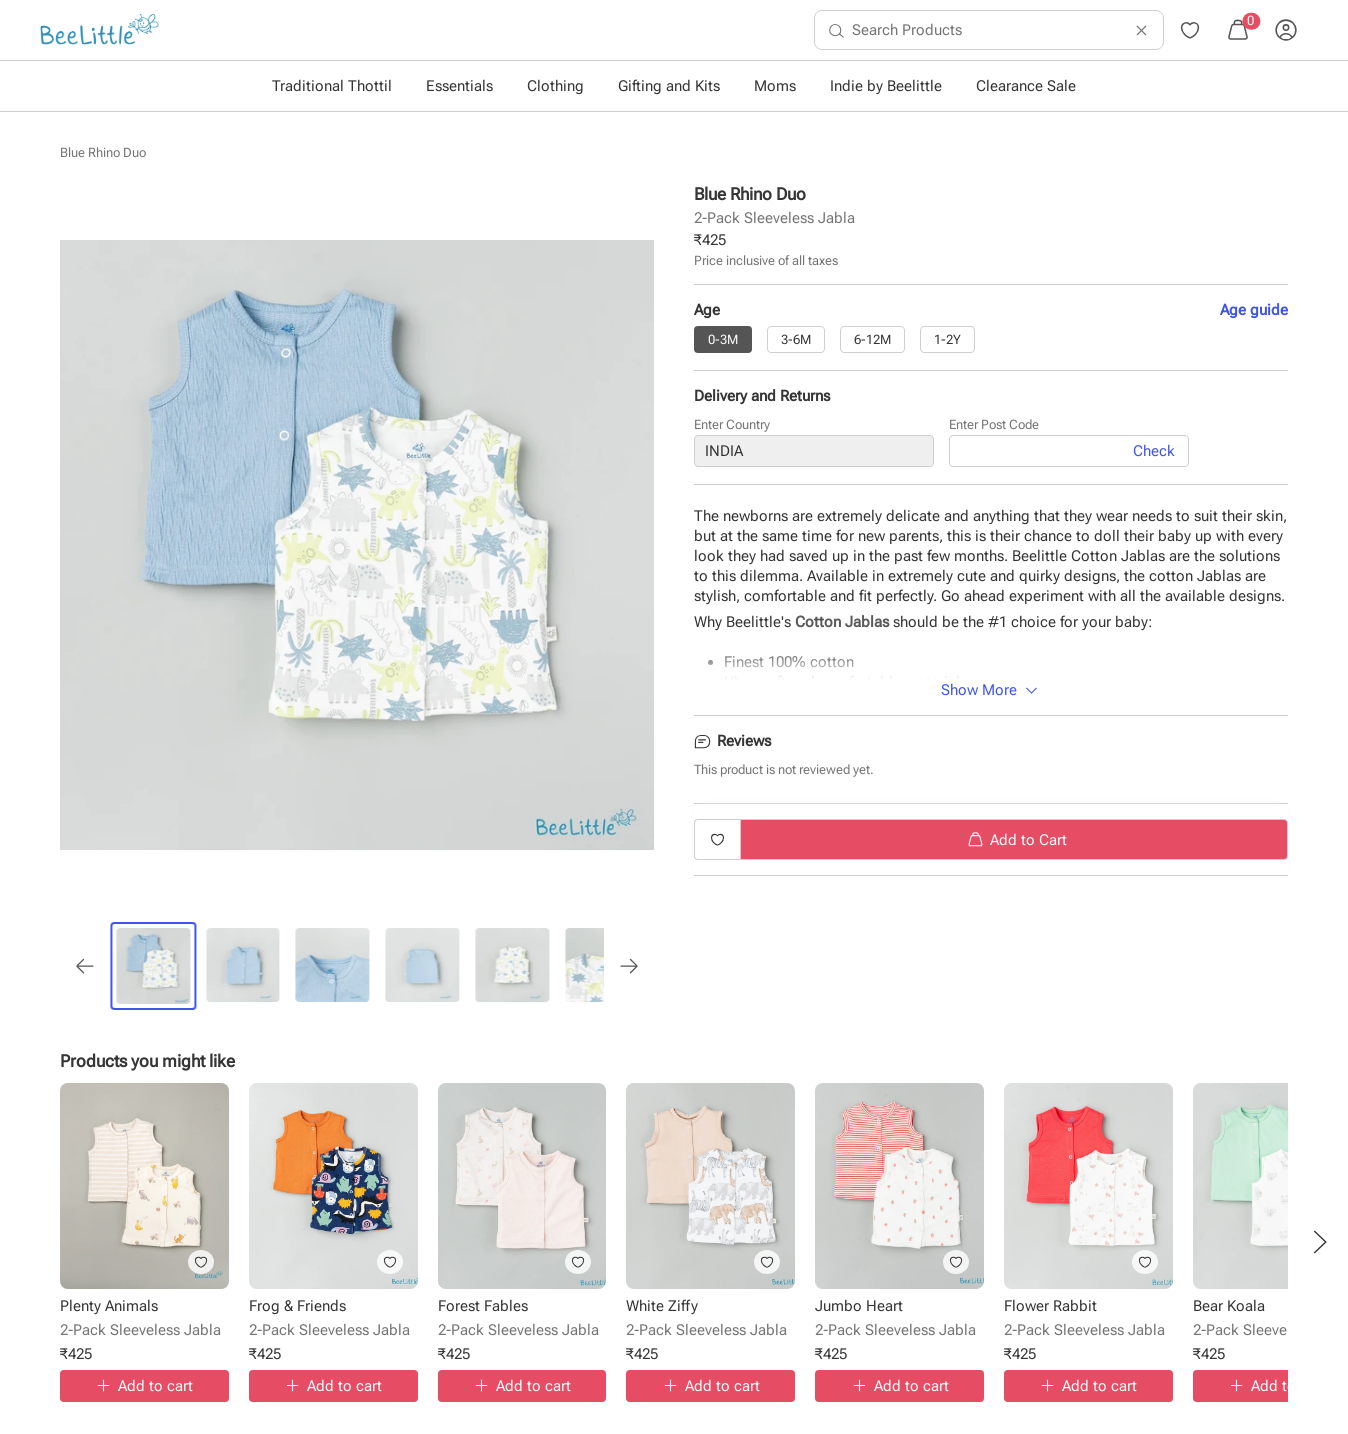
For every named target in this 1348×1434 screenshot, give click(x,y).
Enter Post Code (994, 428)
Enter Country (732, 428)
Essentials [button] (459, 86)
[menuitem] (99, 30)
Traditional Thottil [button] (332, 86)
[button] (1320, 1242)
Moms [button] (775, 86)
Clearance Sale (1026, 86)
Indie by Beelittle (886, 86)
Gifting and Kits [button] (669, 86)
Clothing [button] (555, 86)
